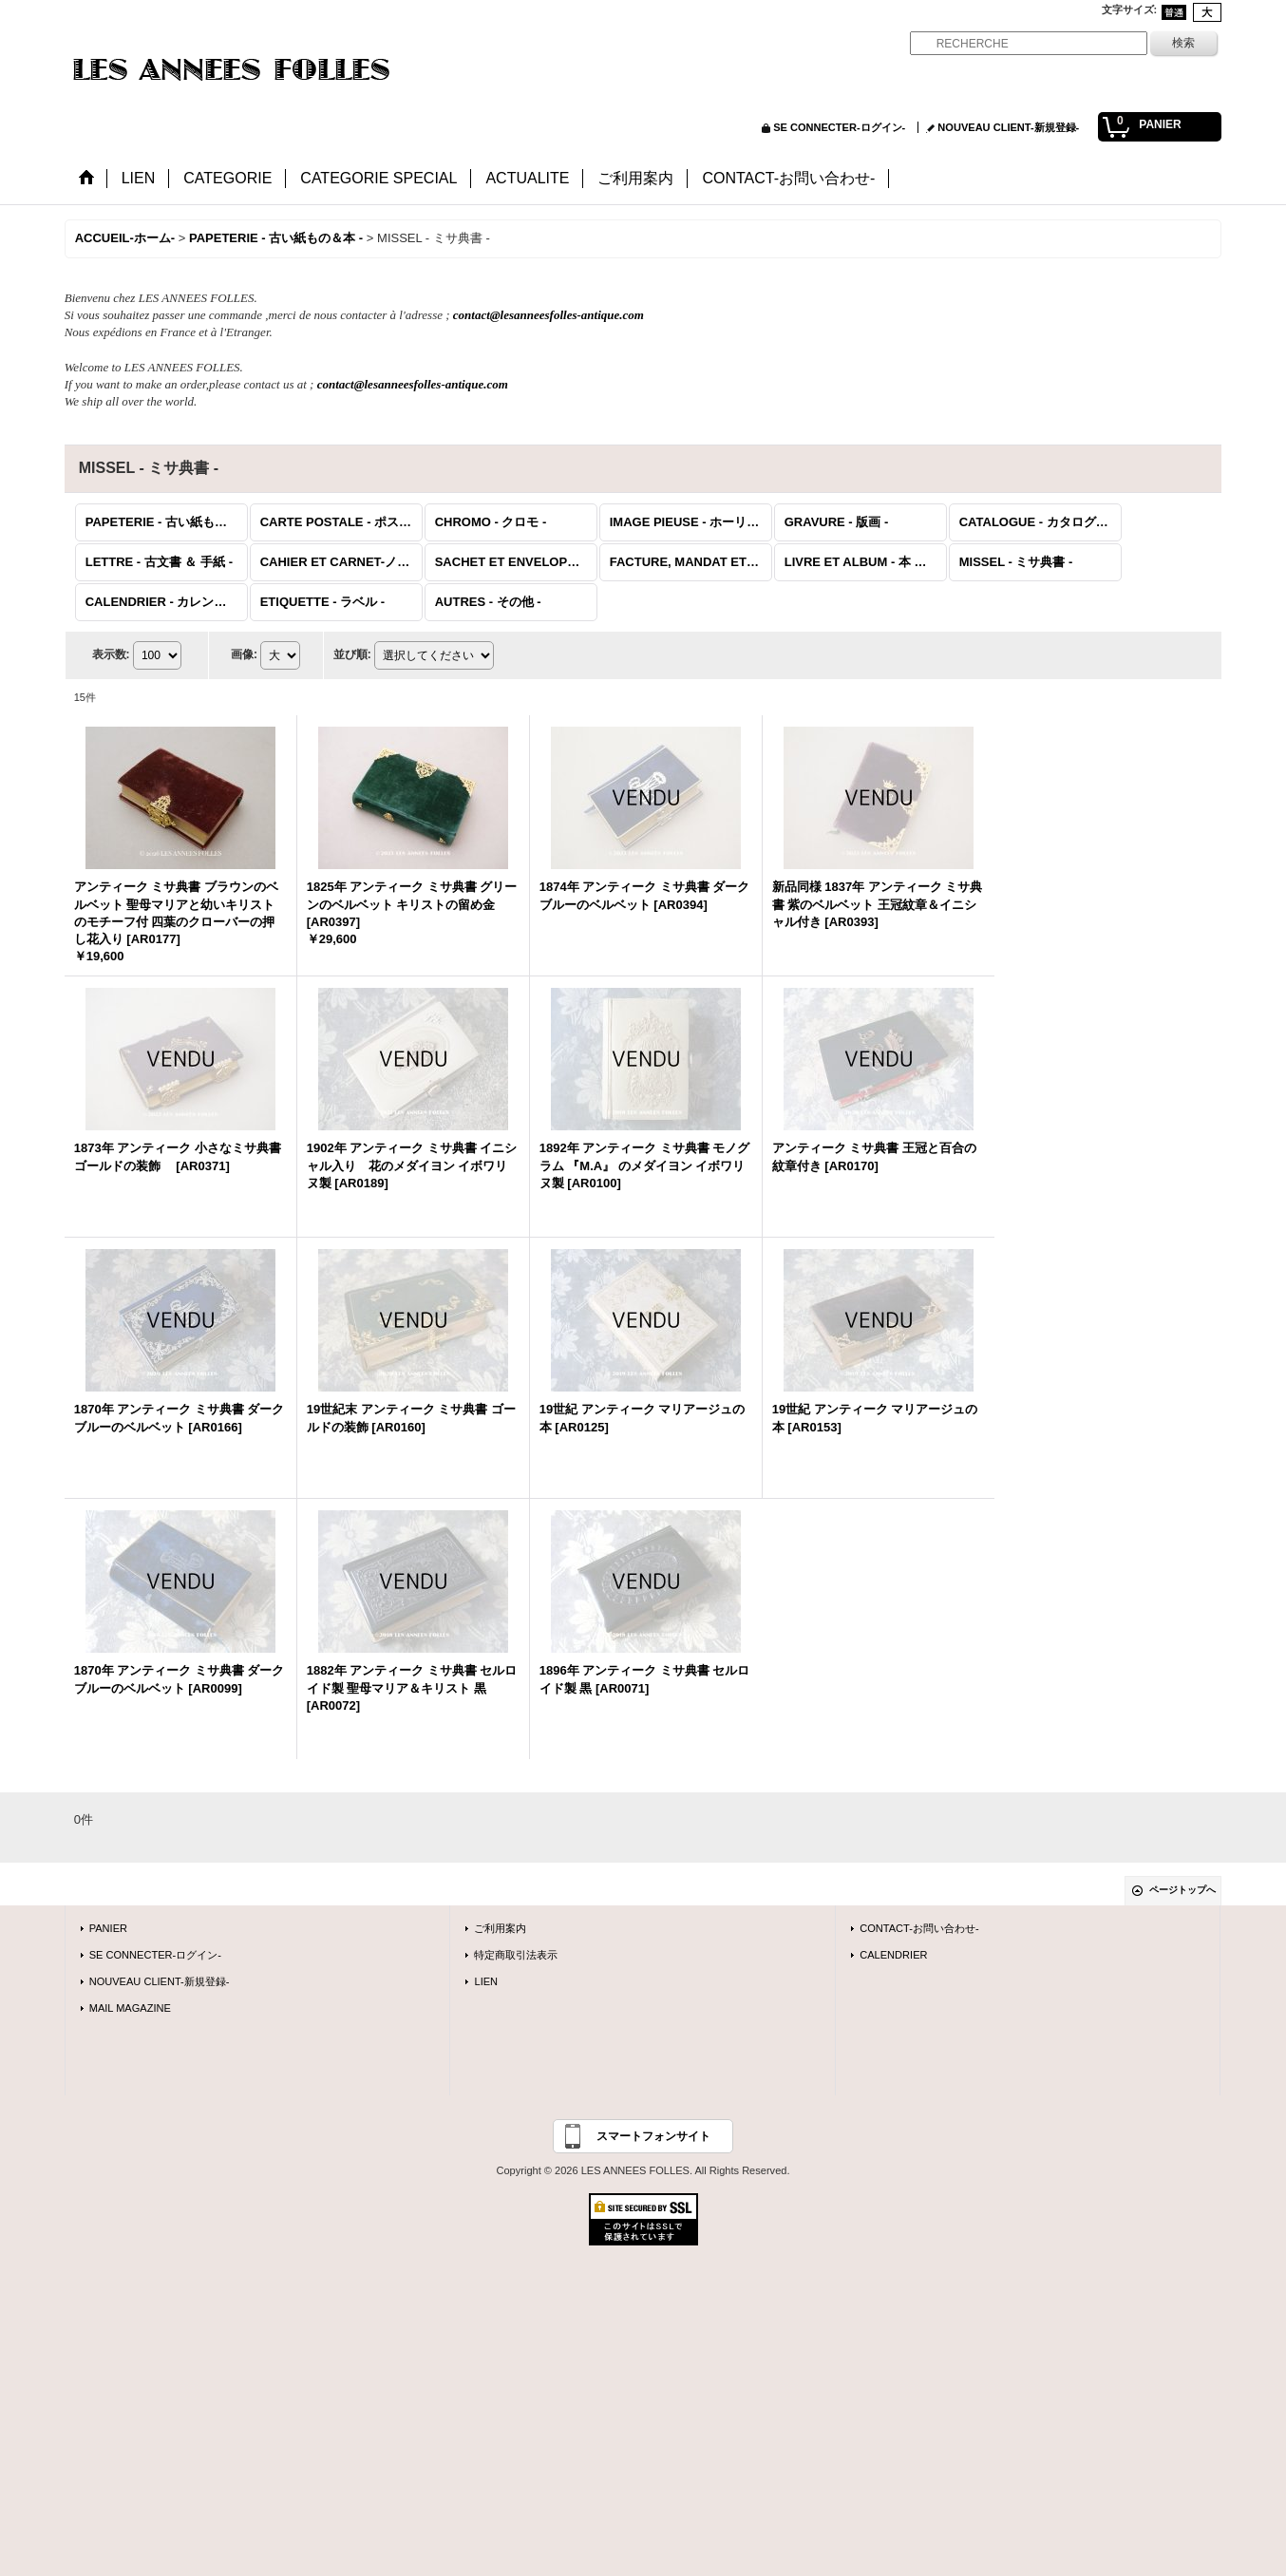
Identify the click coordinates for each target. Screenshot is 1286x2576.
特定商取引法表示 (516, 1954)
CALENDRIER (893, 1954)
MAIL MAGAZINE (130, 2008)
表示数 (111, 654)
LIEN (486, 1981)
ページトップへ (1182, 1890)
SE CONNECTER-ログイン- (839, 127)
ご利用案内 (500, 1928)
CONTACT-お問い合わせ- (919, 1928)
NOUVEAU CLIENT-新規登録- (1008, 127)
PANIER (108, 1928)
